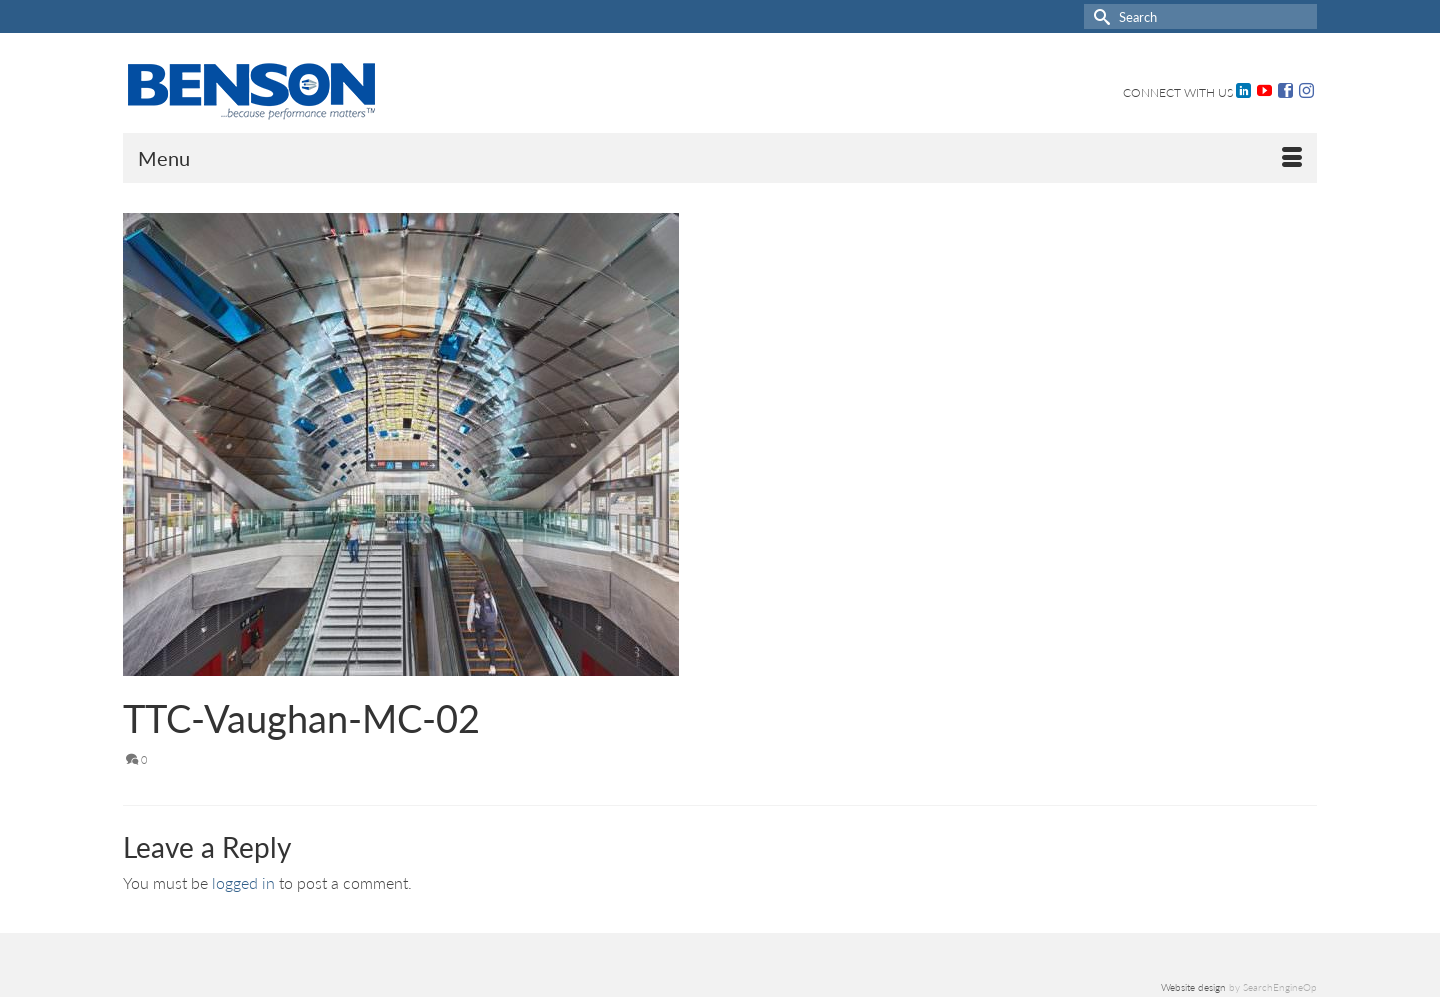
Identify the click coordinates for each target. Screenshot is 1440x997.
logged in (243, 882)
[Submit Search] (1099, 16)
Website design (1193, 987)
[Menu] (720, 158)
